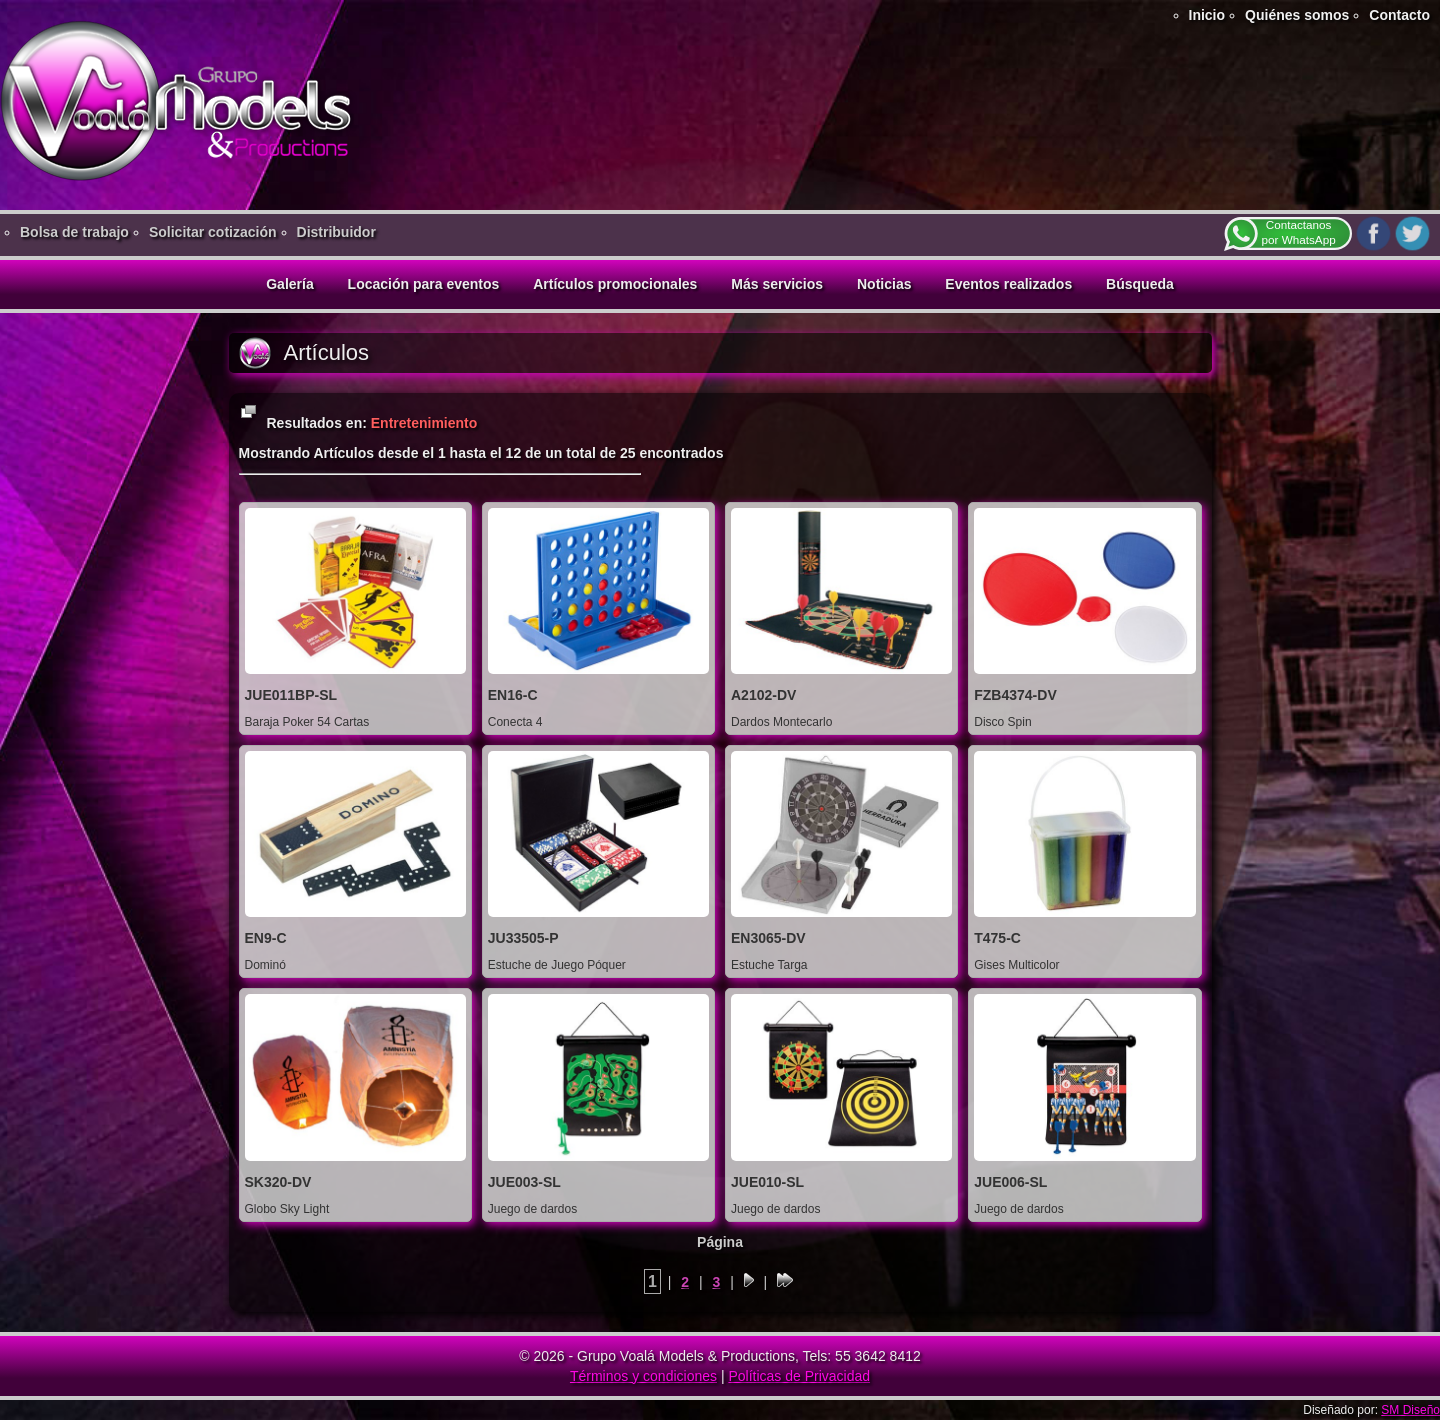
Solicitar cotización (213, 232)
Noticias (884, 284)
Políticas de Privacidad (799, 1376)
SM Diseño (1410, 1410)
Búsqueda (1140, 284)
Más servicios (777, 284)
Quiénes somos (1297, 15)
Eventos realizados (1008, 284)
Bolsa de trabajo (74, 232)
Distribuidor (336, 232)
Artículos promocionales (615, 284)
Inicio (1207, 15)
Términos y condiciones (643, 1376)
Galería (289, 284)
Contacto (1399, 15)
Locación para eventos (424, 284)
